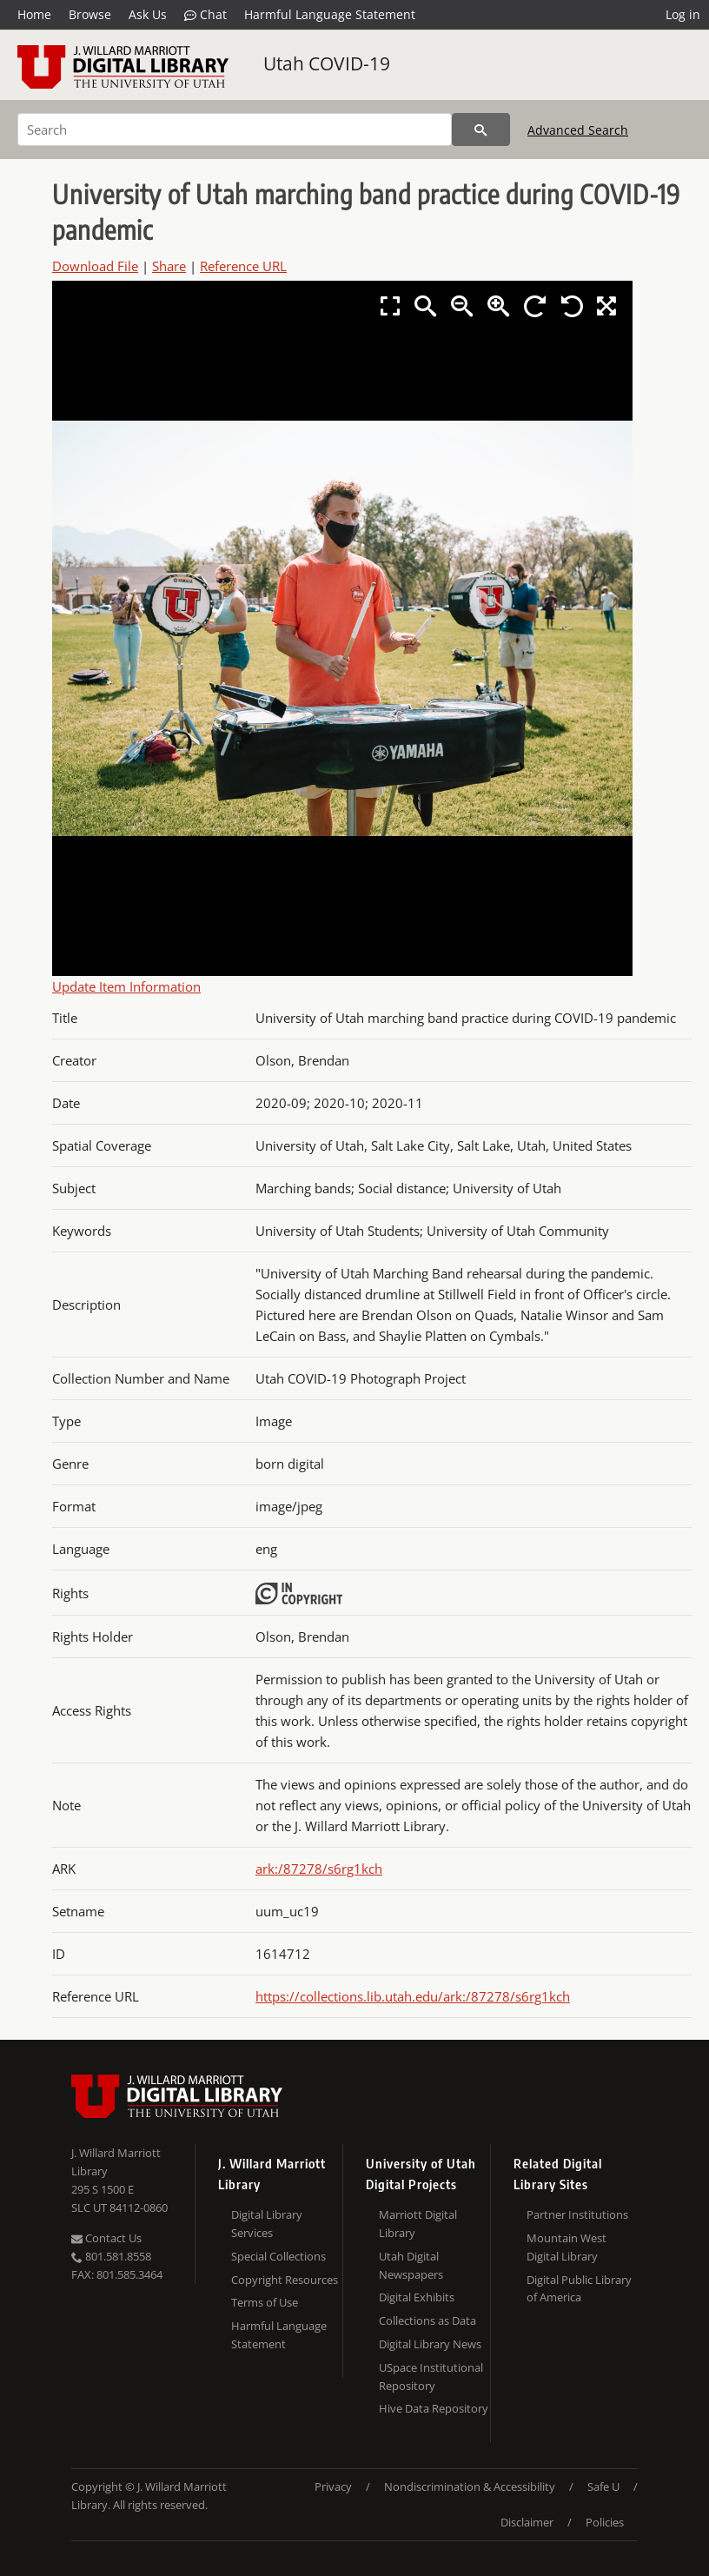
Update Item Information (126, 986)
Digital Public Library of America (579, 2289)
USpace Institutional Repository (431, 2376)
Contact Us (106, 2238)
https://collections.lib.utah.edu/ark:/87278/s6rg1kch (412, 1996)
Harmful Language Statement (329, 14)
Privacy (333, 2486)
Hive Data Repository (433, 2408)
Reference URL (243, 266)
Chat (205, 14)
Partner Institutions (577, 2214)
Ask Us (148, 14)
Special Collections (278, 2256)
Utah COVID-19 (326, 63)
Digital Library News (430, 2344)
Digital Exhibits (416, 2297)
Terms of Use (264, 2302)
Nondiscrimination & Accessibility (469, 2486)
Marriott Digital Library (418, 2224)
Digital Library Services (266, 2224)
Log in (683, 14)
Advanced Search (577, 130)
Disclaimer (526, 2522)
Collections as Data (427, 2320)
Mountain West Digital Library (566, 2247)
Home (34, 14)
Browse (90, 14)
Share (169, 266)
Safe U (603, 2486)
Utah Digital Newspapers (411, 2265)
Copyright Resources (284, 2279)
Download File (95, 266)
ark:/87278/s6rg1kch (318, 1868)
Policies (605, 2522)
